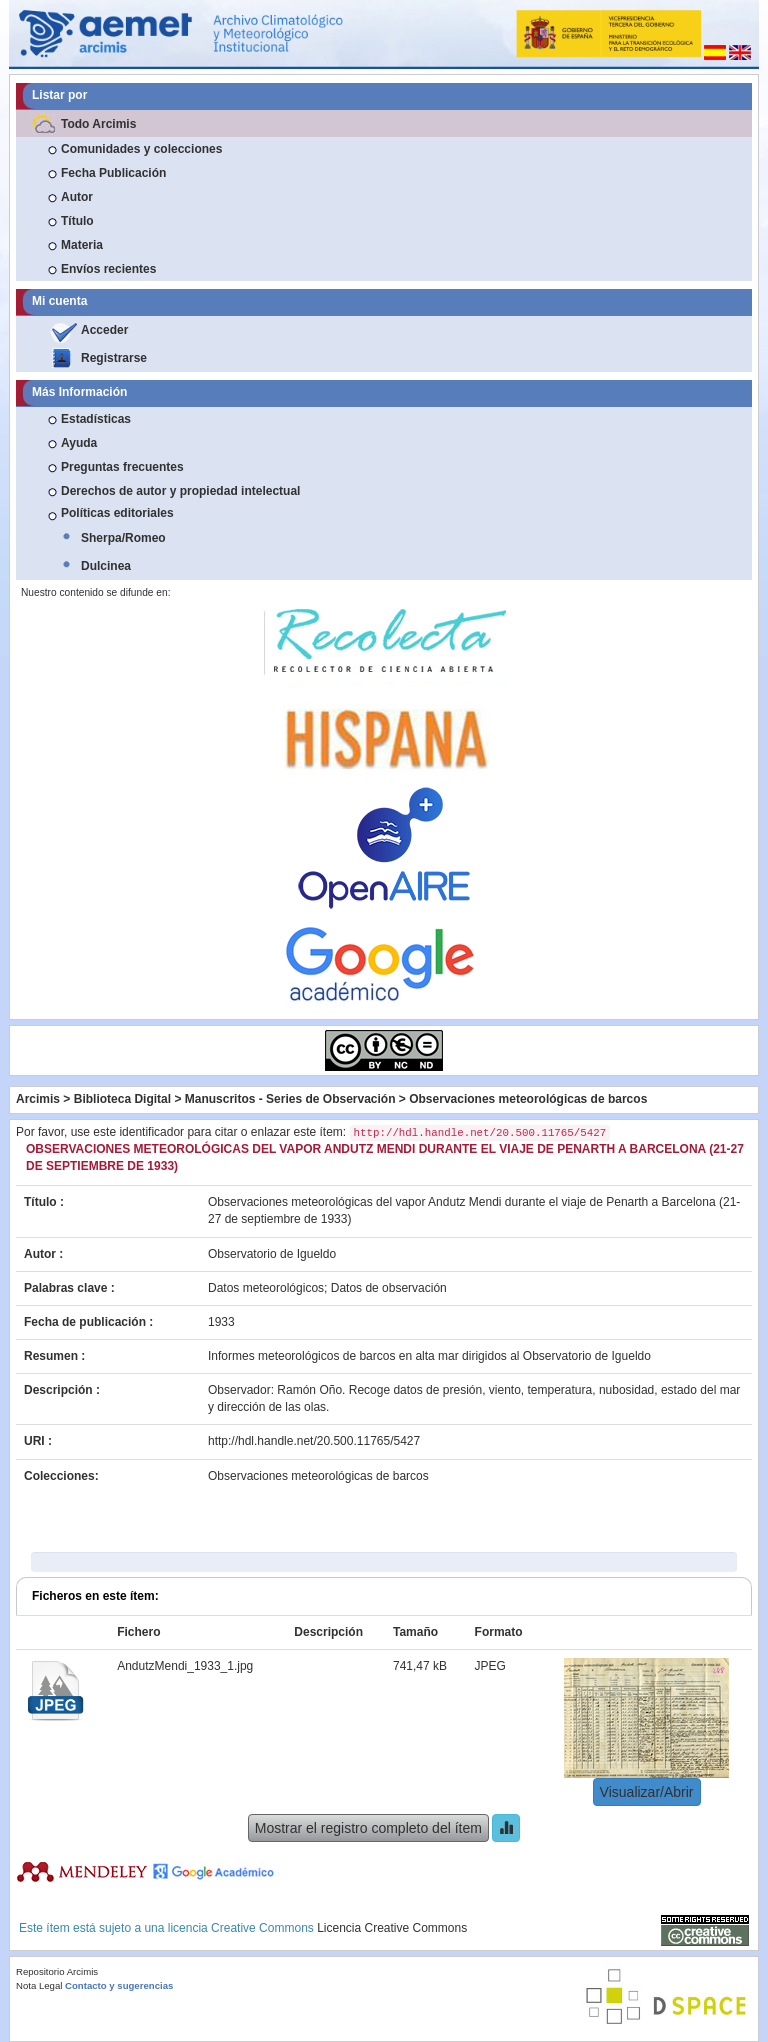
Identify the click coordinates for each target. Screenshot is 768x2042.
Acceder (104, 330)
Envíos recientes (108, 269)
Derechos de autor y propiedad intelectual (180, 491)
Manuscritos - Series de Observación (290, 1099)
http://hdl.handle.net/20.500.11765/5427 (314, 1441)
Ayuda (79, 443)
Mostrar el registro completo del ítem (368, 1828)
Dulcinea (106, 566)
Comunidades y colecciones (141, 149)
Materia (82, 245)
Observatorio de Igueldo (272, 1254)
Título (77, 221)
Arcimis (38, 1099)
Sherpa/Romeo (123, 538)
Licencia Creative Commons (392, 1928)
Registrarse (114, 358)
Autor (77, 197)
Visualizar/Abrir (647, 1792)
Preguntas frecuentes (122, 467)
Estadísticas (96, 419)
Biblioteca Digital (122, 1099)
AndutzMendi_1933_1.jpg (185, 1666)
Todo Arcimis (98, 124)
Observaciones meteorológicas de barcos (528, 1099)
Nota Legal (39, 1985)
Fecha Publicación (113, 173)
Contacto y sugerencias (119, 1985)
